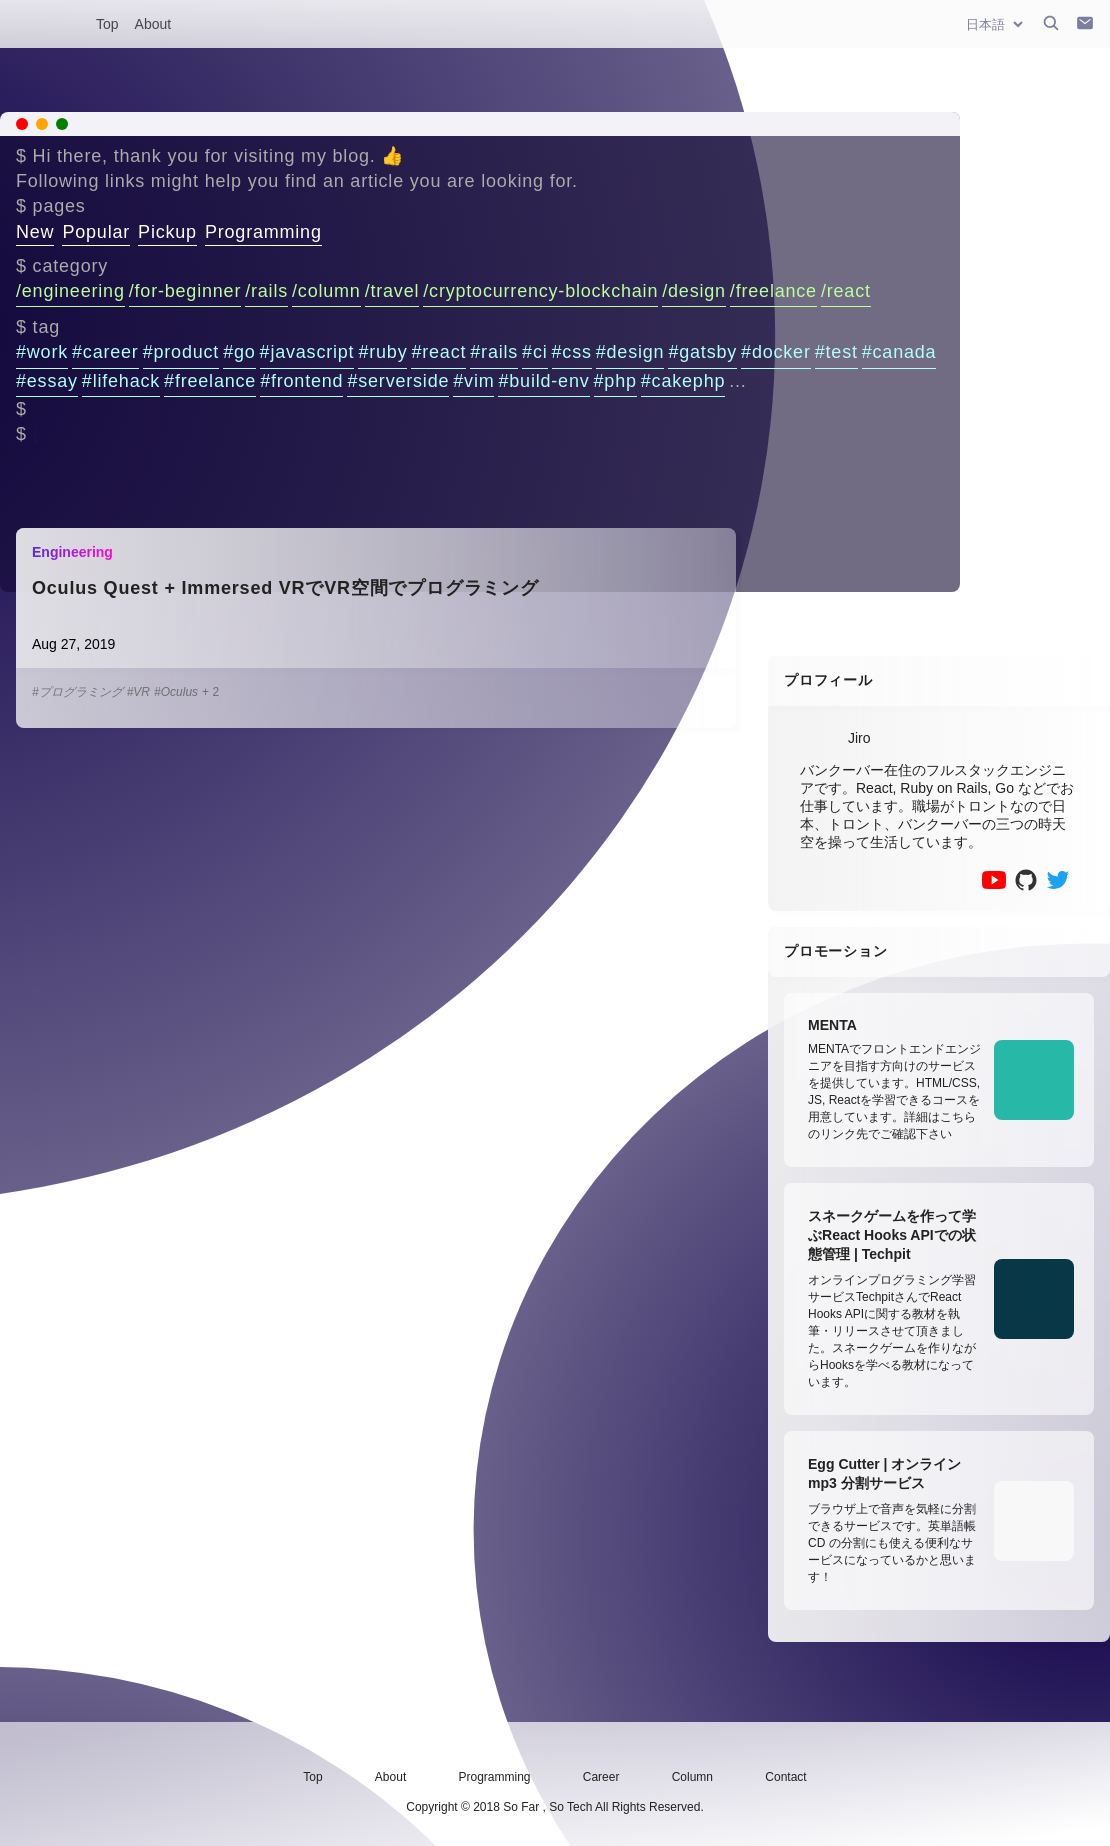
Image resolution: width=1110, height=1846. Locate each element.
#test (836, 352)
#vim (473, 381)
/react (846, 291)
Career (601, 1777)
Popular (96, 232)
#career (105, 352)
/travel (392, 291)
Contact (785, 1777)
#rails (494, 352)
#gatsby (702, 352)
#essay (47, 381)
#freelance (210, 381)
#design (630, 352)
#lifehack (121, 381)
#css (572, 352)
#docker (776, 352)
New (35, 232)
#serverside (398, 381)
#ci (534, 352)
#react (438, 352)
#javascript (307, 352)
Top (107, 24)
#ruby (382, 352)
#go (239, 352)
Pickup (167, 232)
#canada (899, 352)
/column (326, 291)
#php (615, 381)
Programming (263, 232)
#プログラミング (77, 692)
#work (42, 352)
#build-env (543, 381)
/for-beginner (185, 291)
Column (692, 1777)
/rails (266, 291)
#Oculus (176, 692)
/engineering (70, 291)
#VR (138, 692)
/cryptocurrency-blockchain (540, 291)
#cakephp (683, 381)
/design (694, 291)
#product (181, 352)
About (153, 24)
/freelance (773, 291)
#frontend (301, 381)
